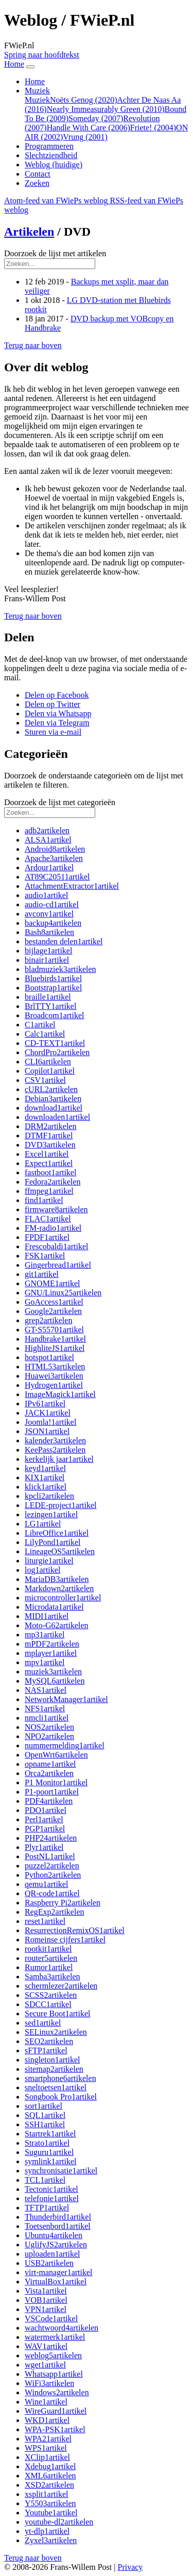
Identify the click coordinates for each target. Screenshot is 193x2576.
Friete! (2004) (153, 127)
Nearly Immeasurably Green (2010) (106, 109)
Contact (37, 173)
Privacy (130, 2567)
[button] (33, 345)
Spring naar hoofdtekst (41, 54)
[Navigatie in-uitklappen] (30, 66)
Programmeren (49, 146)
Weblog (53, 164)
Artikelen (29, 231)
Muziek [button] (37, 90)
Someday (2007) (95, 118)
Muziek (37, 100)
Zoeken (37, 183)
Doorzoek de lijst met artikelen (55, 253)
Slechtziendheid (51, 155)
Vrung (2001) (85, 136)
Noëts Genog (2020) (83, 100)
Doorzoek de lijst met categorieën (59, 802)
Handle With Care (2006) (88, 127)
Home (35, 81)
